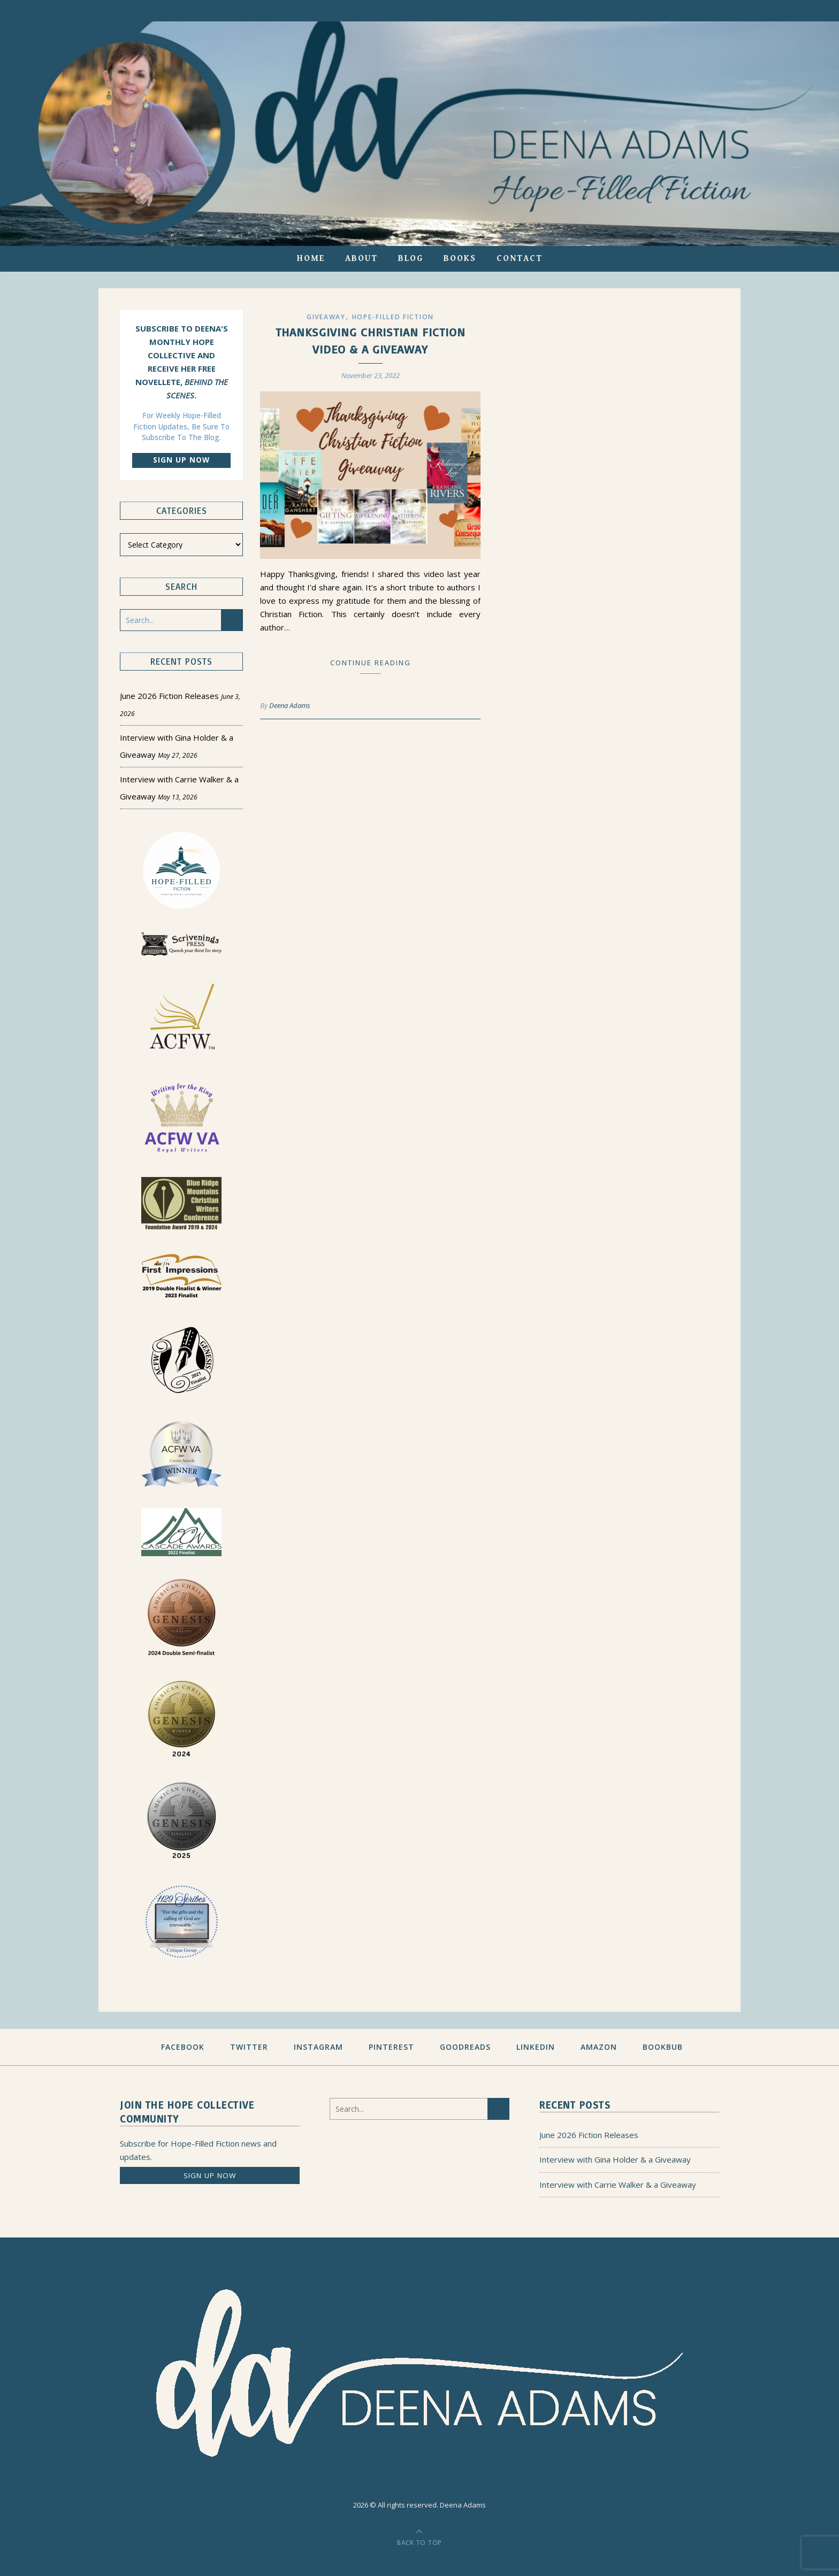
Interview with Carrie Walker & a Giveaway (617, 2184)
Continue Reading (370, 662)
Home (311, 258)
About (361, 258)
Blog (410, 258)
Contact (520, 258)
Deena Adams (289, 705)
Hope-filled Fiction (393, 316)
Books (460, 258)
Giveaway (326, 316)
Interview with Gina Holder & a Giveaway (615, 2159)
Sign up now (181, 460)
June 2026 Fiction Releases (169, 695)
